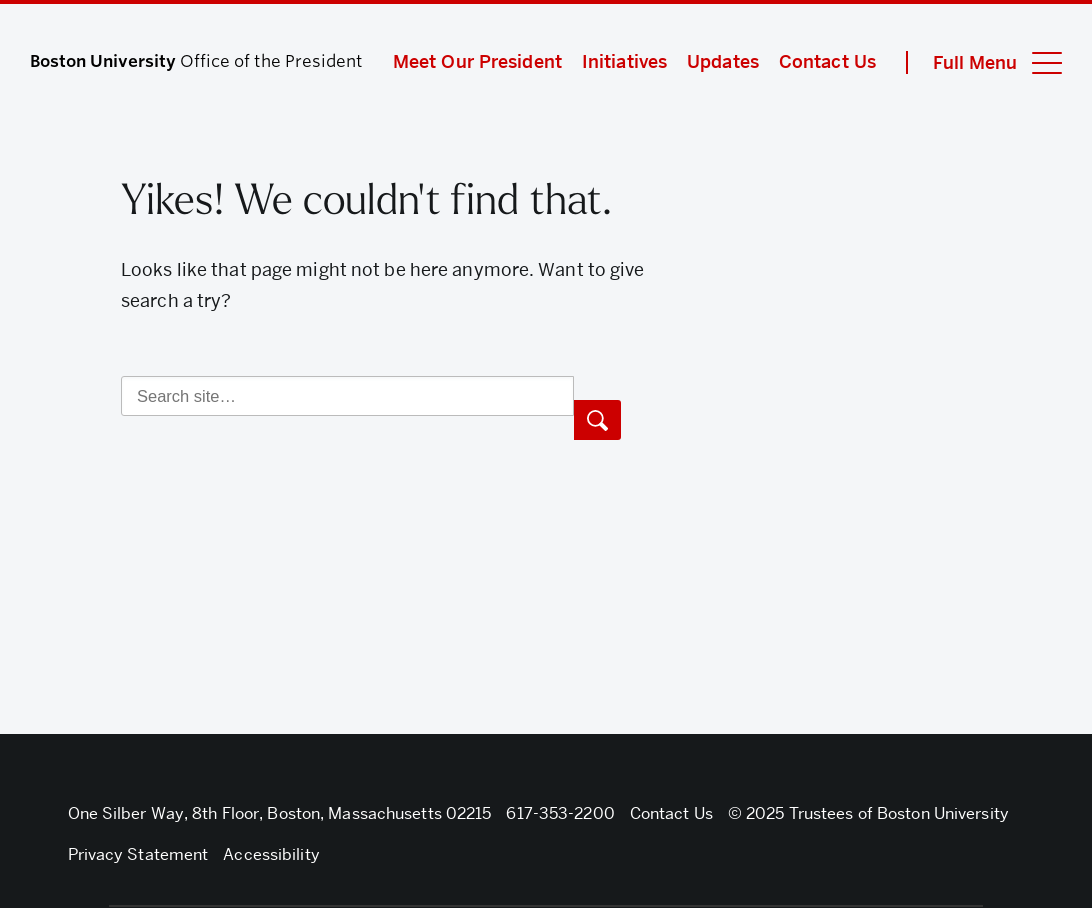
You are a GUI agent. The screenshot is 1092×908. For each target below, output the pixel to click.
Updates (723, 61)
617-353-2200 (560, 813)
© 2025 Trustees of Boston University (868, 813)
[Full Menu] (984, 62)
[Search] (347, 396)
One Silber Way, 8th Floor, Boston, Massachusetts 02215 (280, 813)
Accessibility (271, 854)
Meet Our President (477, 61)
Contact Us (827, 61)
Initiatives (624, 61)
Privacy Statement (138, 854)
